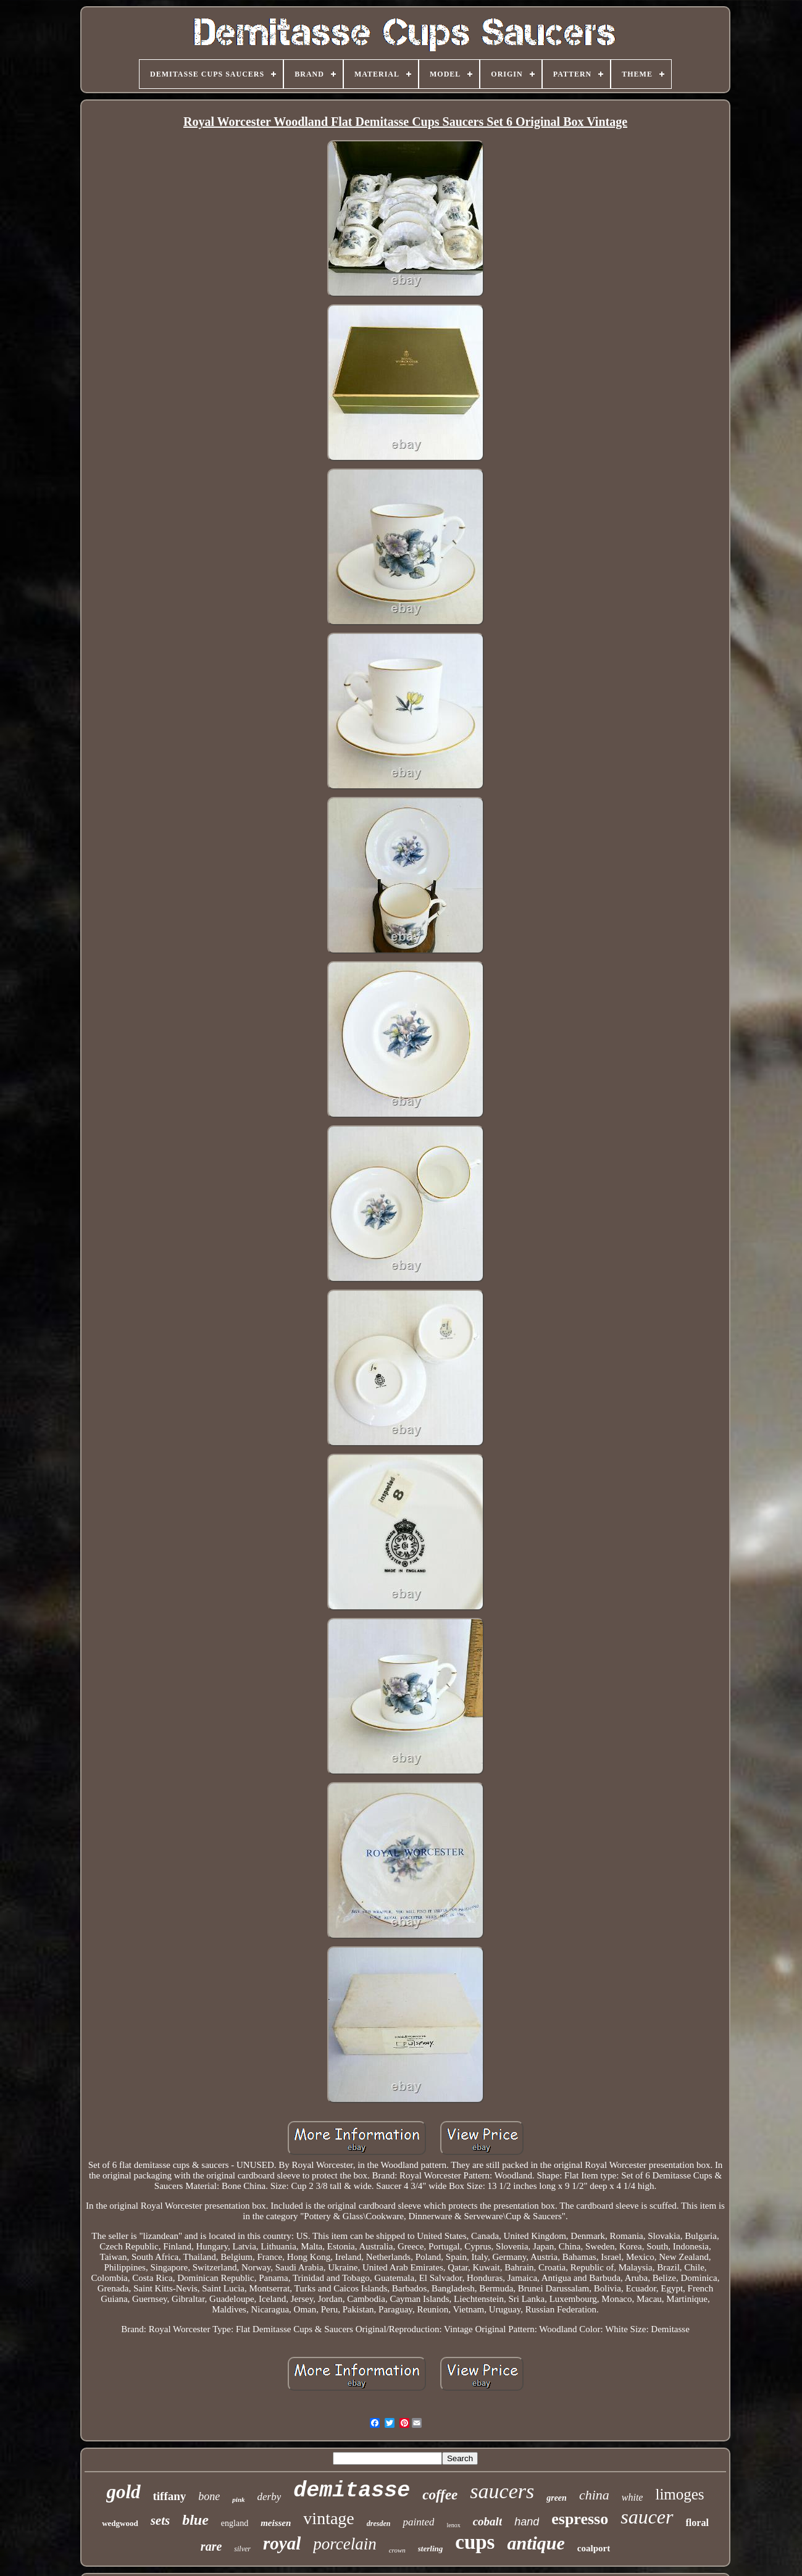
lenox (453, 2525)
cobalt (488, 2521)
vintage (328, 2518)
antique (535, 2543)
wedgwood (120, 2523)
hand (526, 2522)
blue (195, 2520)
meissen (276, 2523)
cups (475, 2542)
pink (238, 2499)
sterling (430, 2548)
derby (269, 2497)
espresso (579, 2519)
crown (397, 2550)
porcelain (344, 2544)
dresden (379, 2523)
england (234, 2523)
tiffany (169, 2496)
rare (211, 2546)
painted (418, 2522)
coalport (593, 2548)
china (594, 2495)
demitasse (351, 2490)
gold (123, 2492)
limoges (679, 2494)
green (556, 2498)
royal (282, 2543)
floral (697, 2522)
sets (160, 2520)
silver (242, 2549)
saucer (646, 2517)
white (632, 2497)
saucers (502, 2491)
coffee (439, 2495)
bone (209, 2496)
